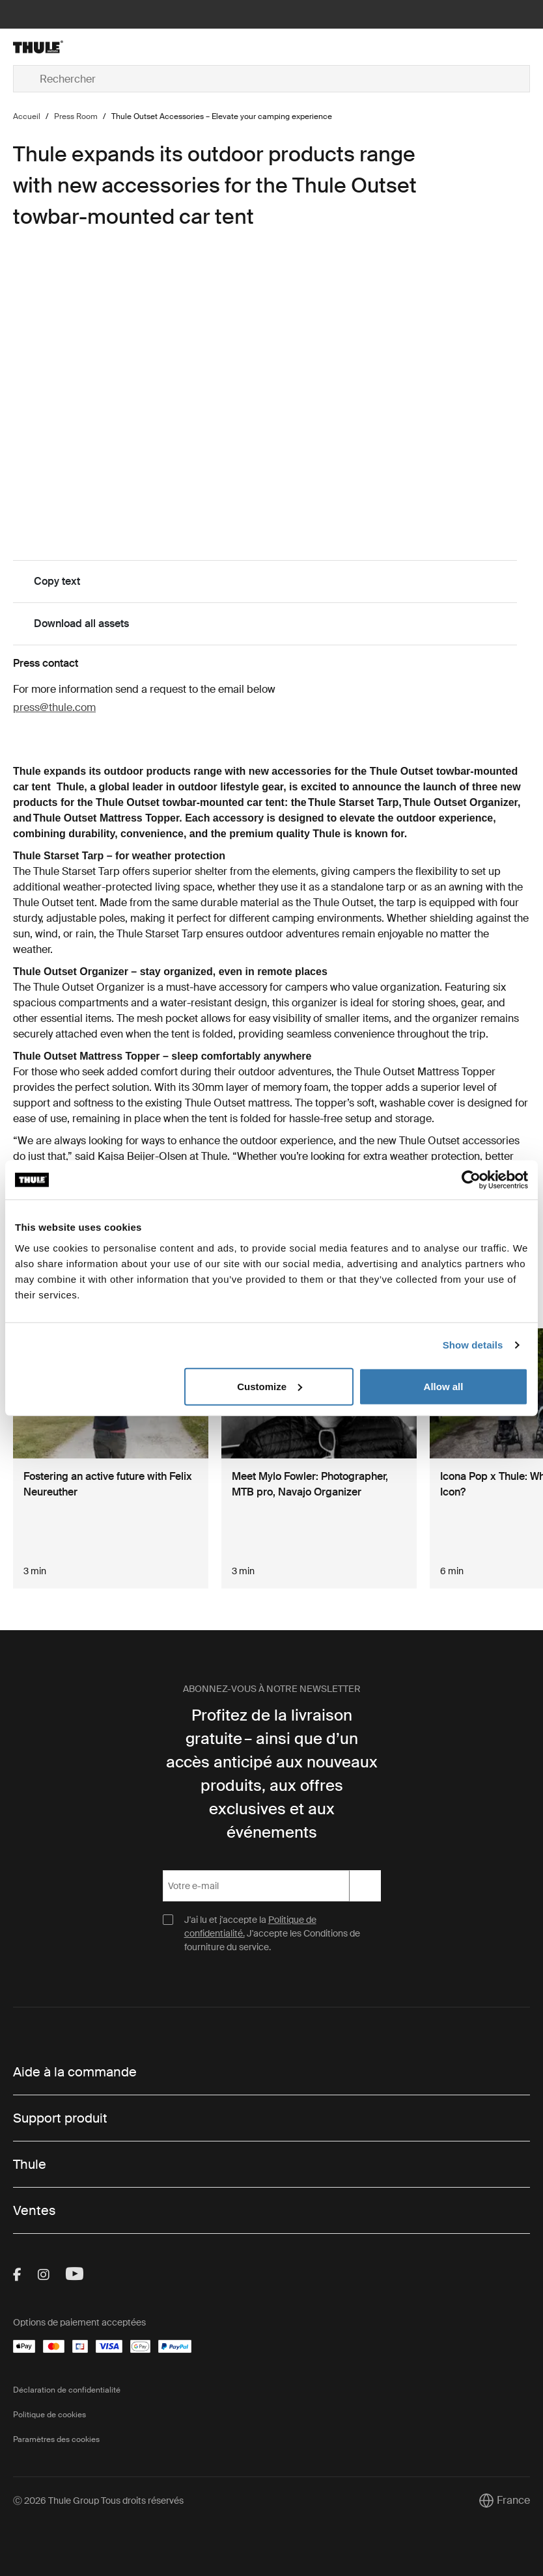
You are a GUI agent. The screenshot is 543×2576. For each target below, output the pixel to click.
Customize (269, 1385)
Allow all (444, 1385)
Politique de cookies (49, 2414)
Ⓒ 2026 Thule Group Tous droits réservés (98, 2500)
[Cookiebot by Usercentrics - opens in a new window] (471, 1180)
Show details (473, 1344)
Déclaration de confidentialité (66, 2390)
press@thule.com (54, 707)
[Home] (99, 46)
